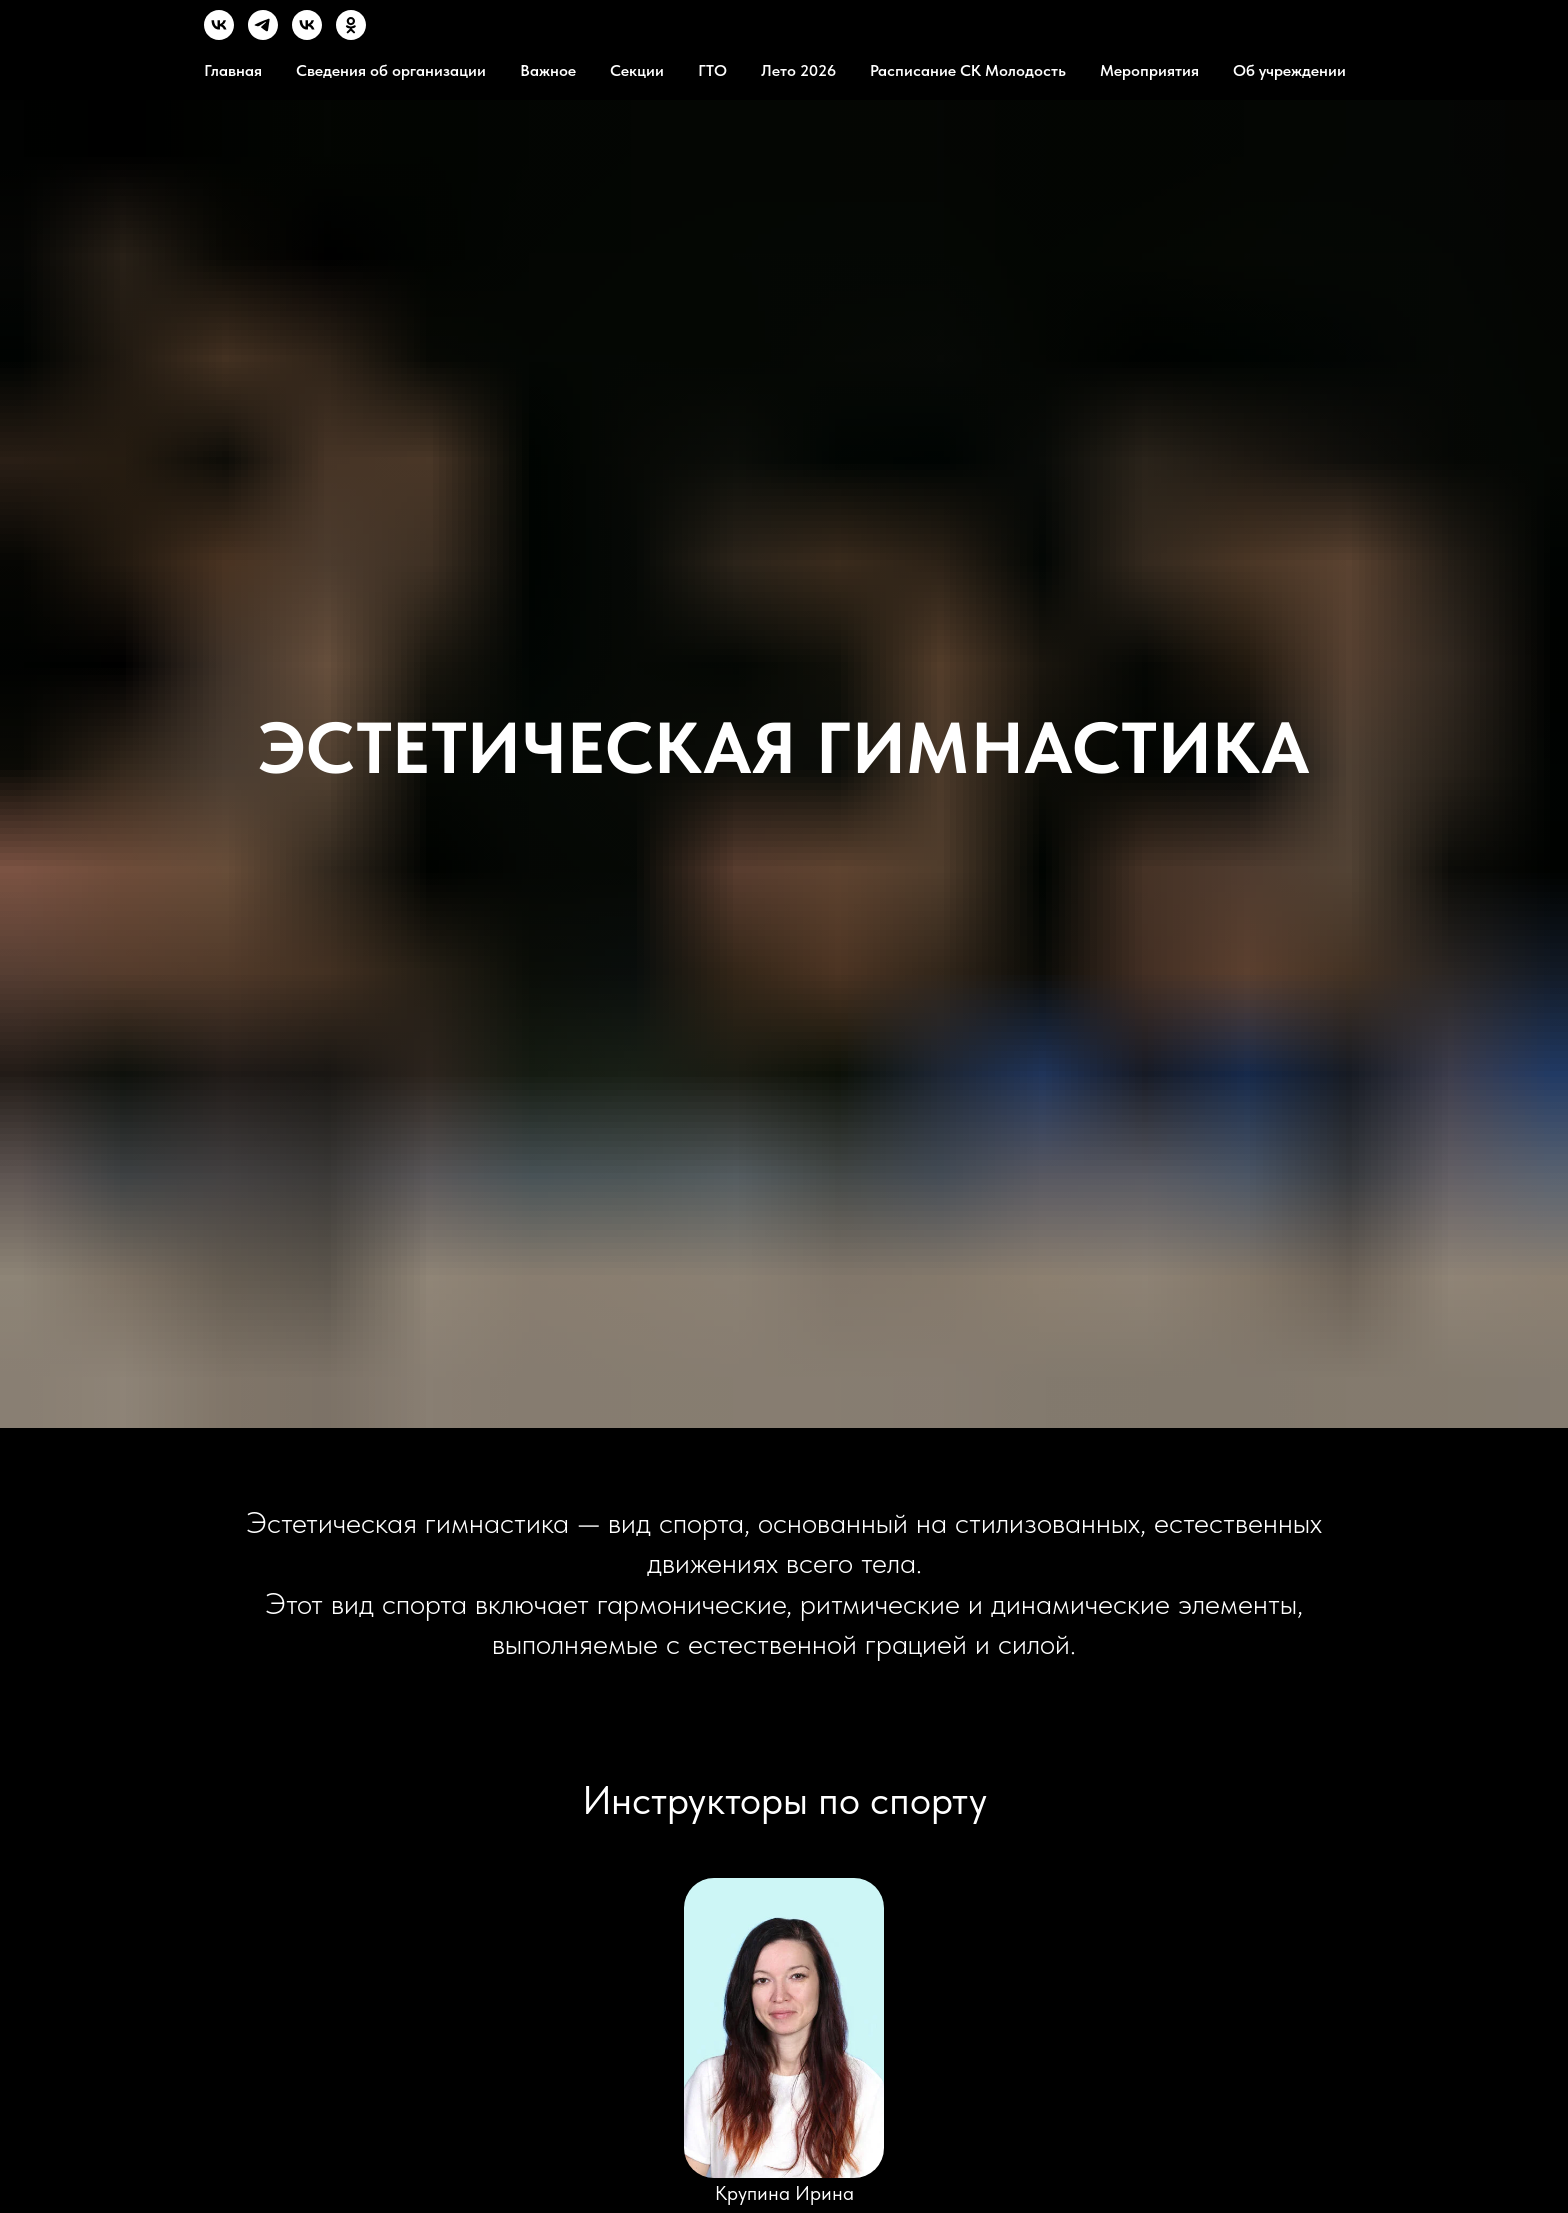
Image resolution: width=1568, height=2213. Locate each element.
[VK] (219, 34)
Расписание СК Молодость (968, 70)
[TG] (263, 34)
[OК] (351, 34)
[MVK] (307, 34)
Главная (233, 70)
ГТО (712, 70)
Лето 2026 (798, 70)
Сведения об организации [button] (391, 70)
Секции (637, 70)
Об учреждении (1289, 70)
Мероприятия (1149, 70)
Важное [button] (548, 70)
